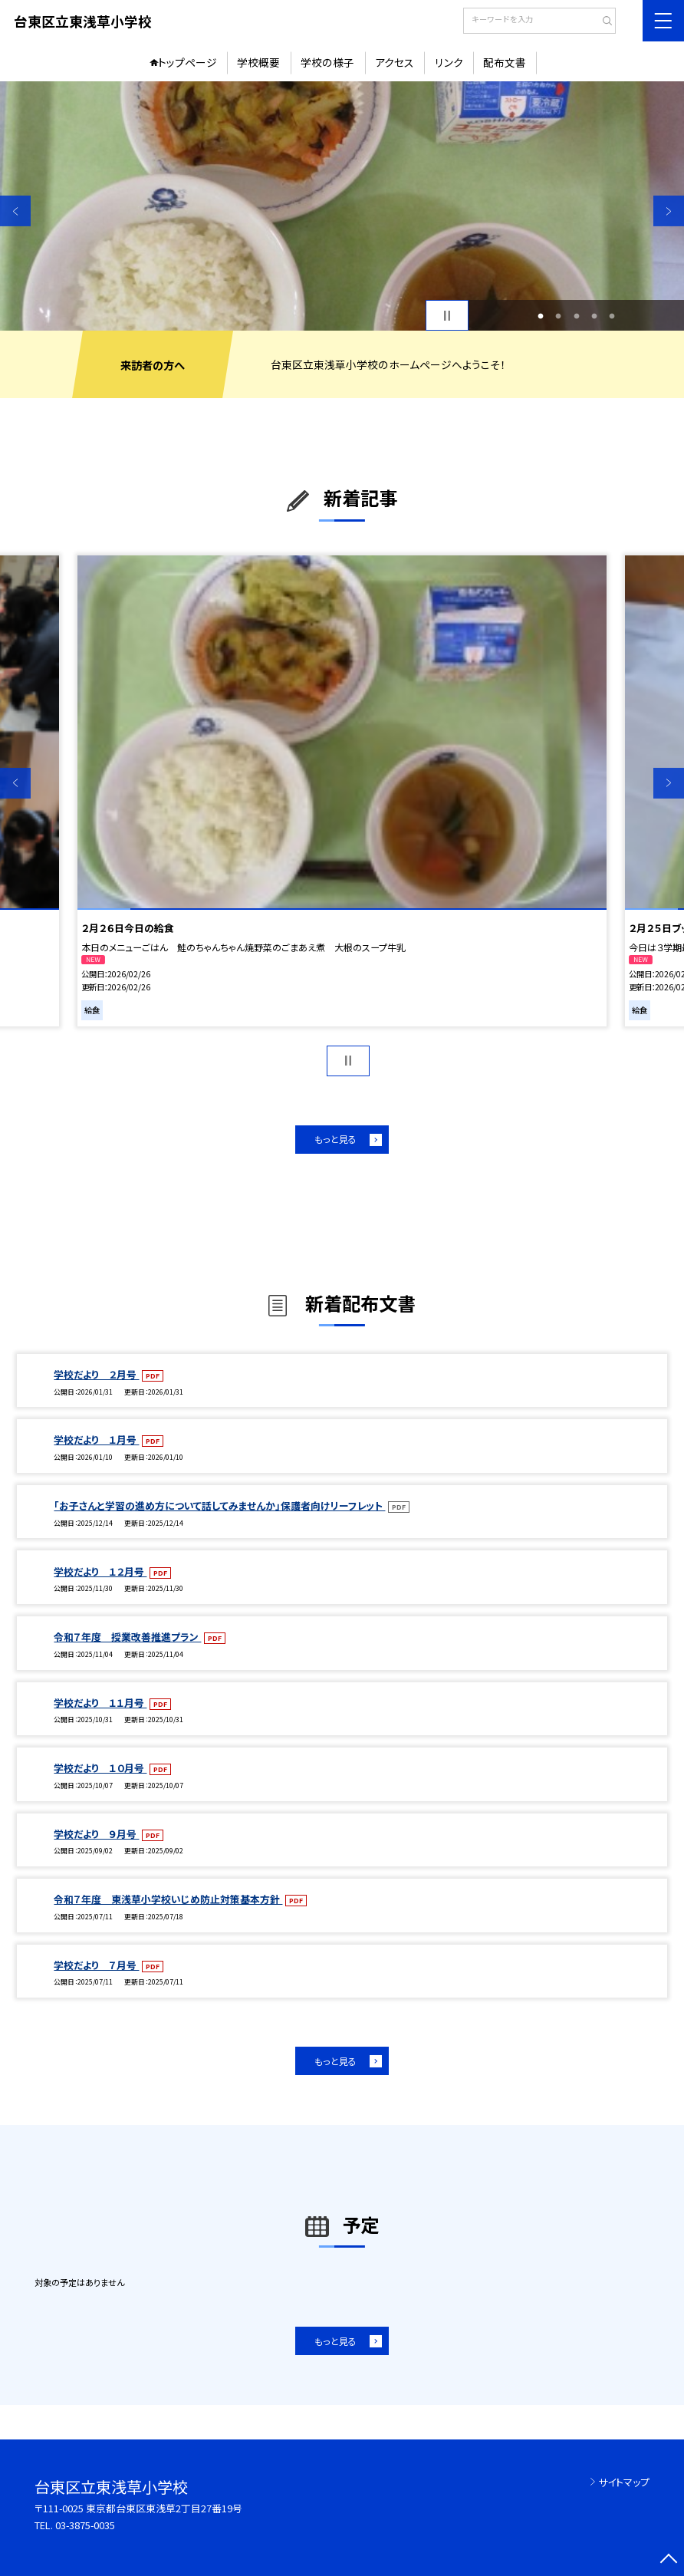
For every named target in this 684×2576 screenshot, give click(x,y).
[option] (342, 206)
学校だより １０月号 (100, 1768)
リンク (449, 62)
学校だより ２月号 (96, 1374)
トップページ (187, 62)
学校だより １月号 (96, 1439)
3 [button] (576, 316)
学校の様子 (327, 62)
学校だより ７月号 (96, 1965)
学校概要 (258, 62)
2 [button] (558, 316)
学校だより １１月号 (100, 1702)
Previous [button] (15, 211)
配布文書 (504, 62)
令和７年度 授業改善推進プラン (127, 1636)
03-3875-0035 (85, 2525)
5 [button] (612, 316)
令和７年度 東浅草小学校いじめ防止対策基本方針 (168, 1899)
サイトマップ (623, 2482)
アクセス (394, 62)
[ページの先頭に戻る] (668, 2560)
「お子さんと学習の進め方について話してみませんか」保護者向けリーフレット (219, 1505)
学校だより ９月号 (96, 1834)
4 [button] (594, 316)
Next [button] (668, 211)
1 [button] (540, 316)
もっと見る (335, 1138)
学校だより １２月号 (100, 1571)
